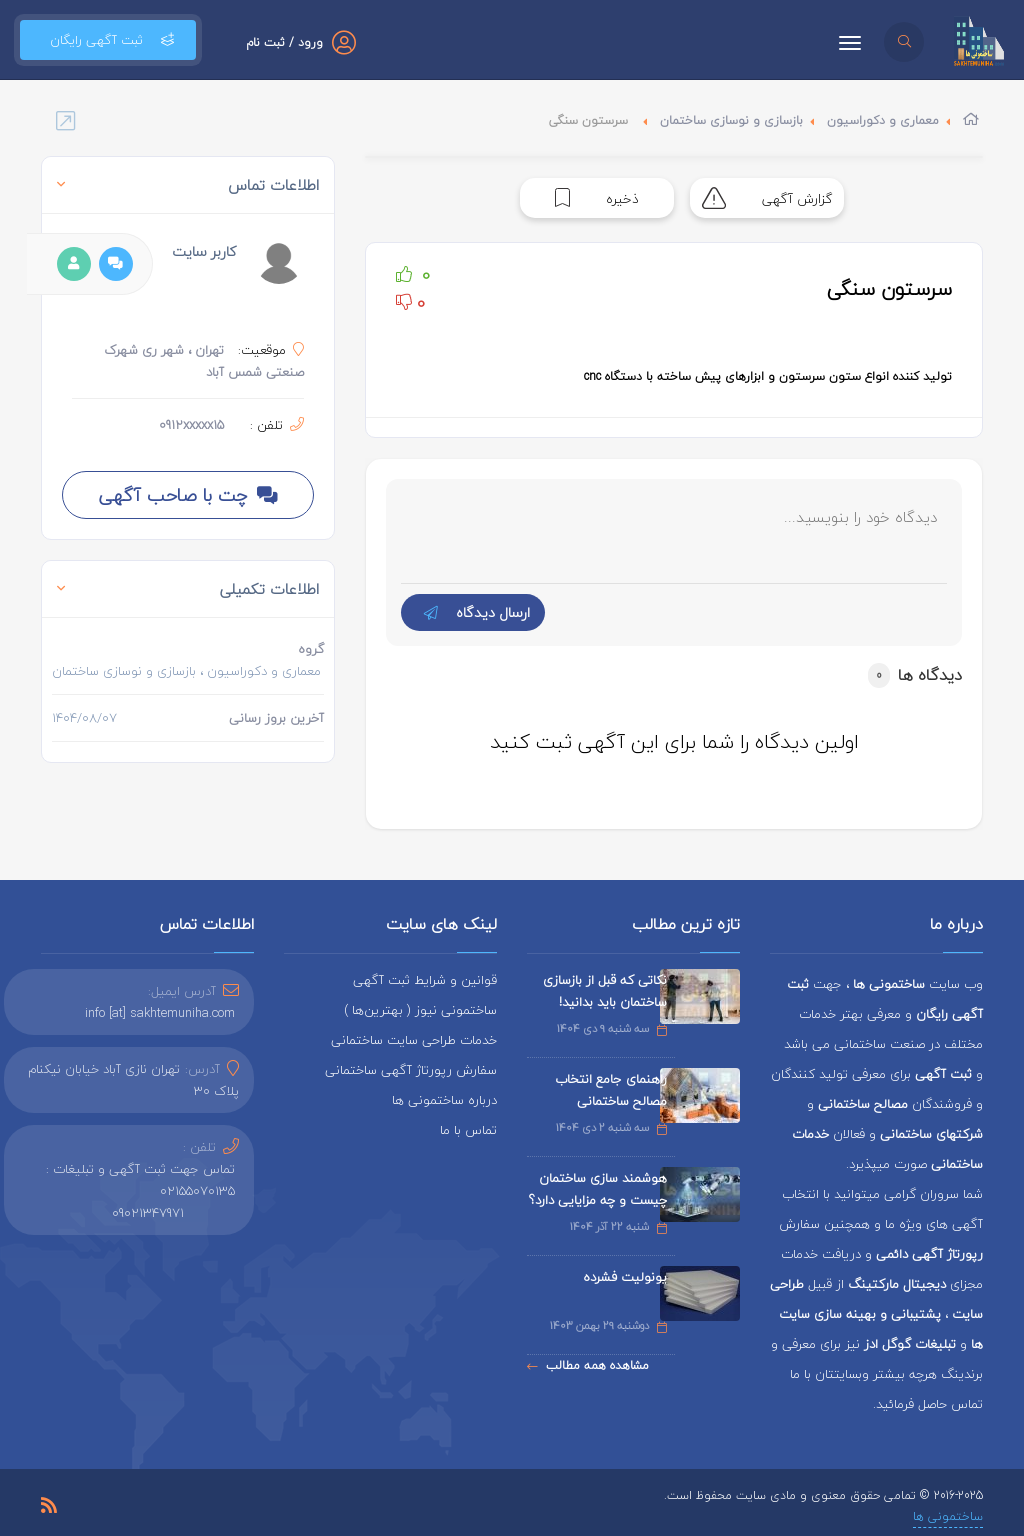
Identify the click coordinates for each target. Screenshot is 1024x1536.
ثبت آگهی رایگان (108, 40)
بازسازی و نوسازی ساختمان (731, 120)
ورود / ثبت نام (284, 42)
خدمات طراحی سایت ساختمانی (414, 1040)
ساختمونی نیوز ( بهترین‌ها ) (420, 1010)
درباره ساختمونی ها (444, 1100)
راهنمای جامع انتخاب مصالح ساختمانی (611, 1090)
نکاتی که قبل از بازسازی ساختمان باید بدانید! (605, 991)
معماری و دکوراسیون (883, 120)
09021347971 (148, 1213)
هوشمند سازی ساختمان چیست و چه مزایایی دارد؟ (598, 1189)
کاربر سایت (204, 251)
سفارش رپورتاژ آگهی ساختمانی (411, 1070)
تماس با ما (468, 1130)
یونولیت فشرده (625, 1277)
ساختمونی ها (948, 1516)
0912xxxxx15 (191, 425)
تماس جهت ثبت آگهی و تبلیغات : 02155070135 (140, 1180)
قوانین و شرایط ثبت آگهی (425, 980)
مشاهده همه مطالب (588, 1365)
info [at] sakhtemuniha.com (160, 1013)
